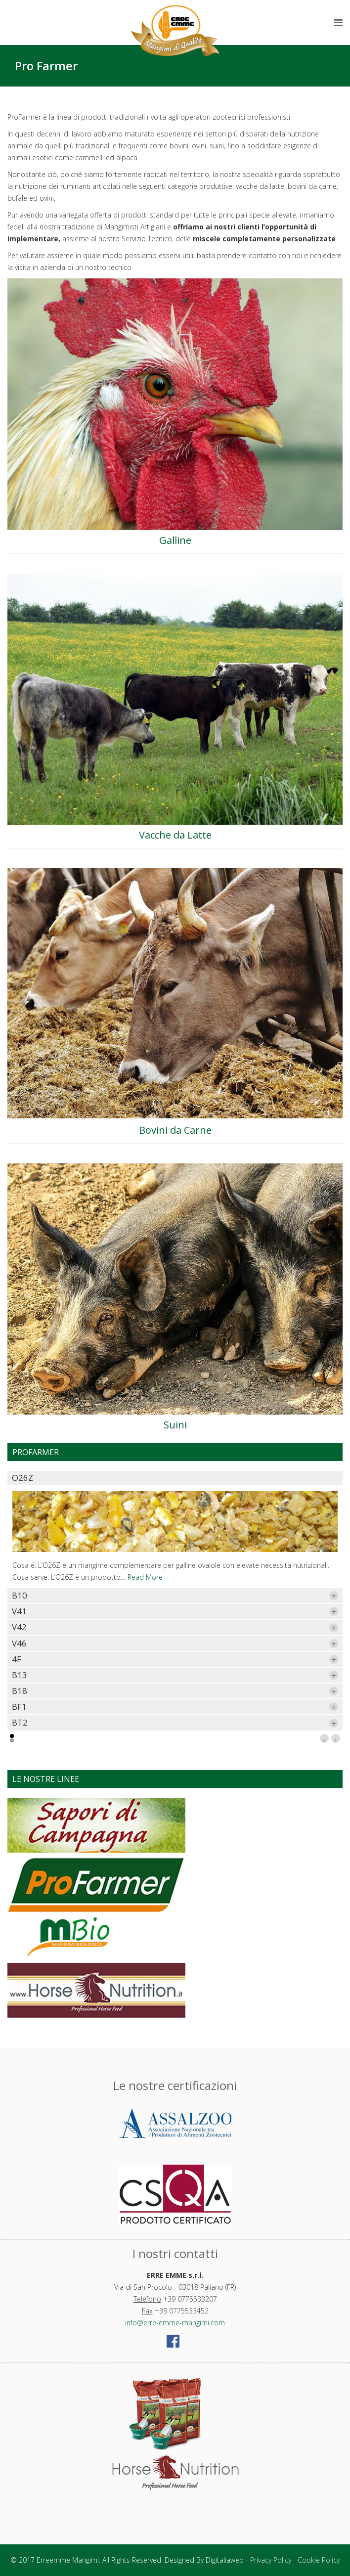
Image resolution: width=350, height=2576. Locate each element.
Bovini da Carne (175, 1130)
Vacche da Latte (175, 835)
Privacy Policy (270, 2560)
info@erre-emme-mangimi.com (175, 2322)
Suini (175, 1424)
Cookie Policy (319, 2560)
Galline (175, 540)
